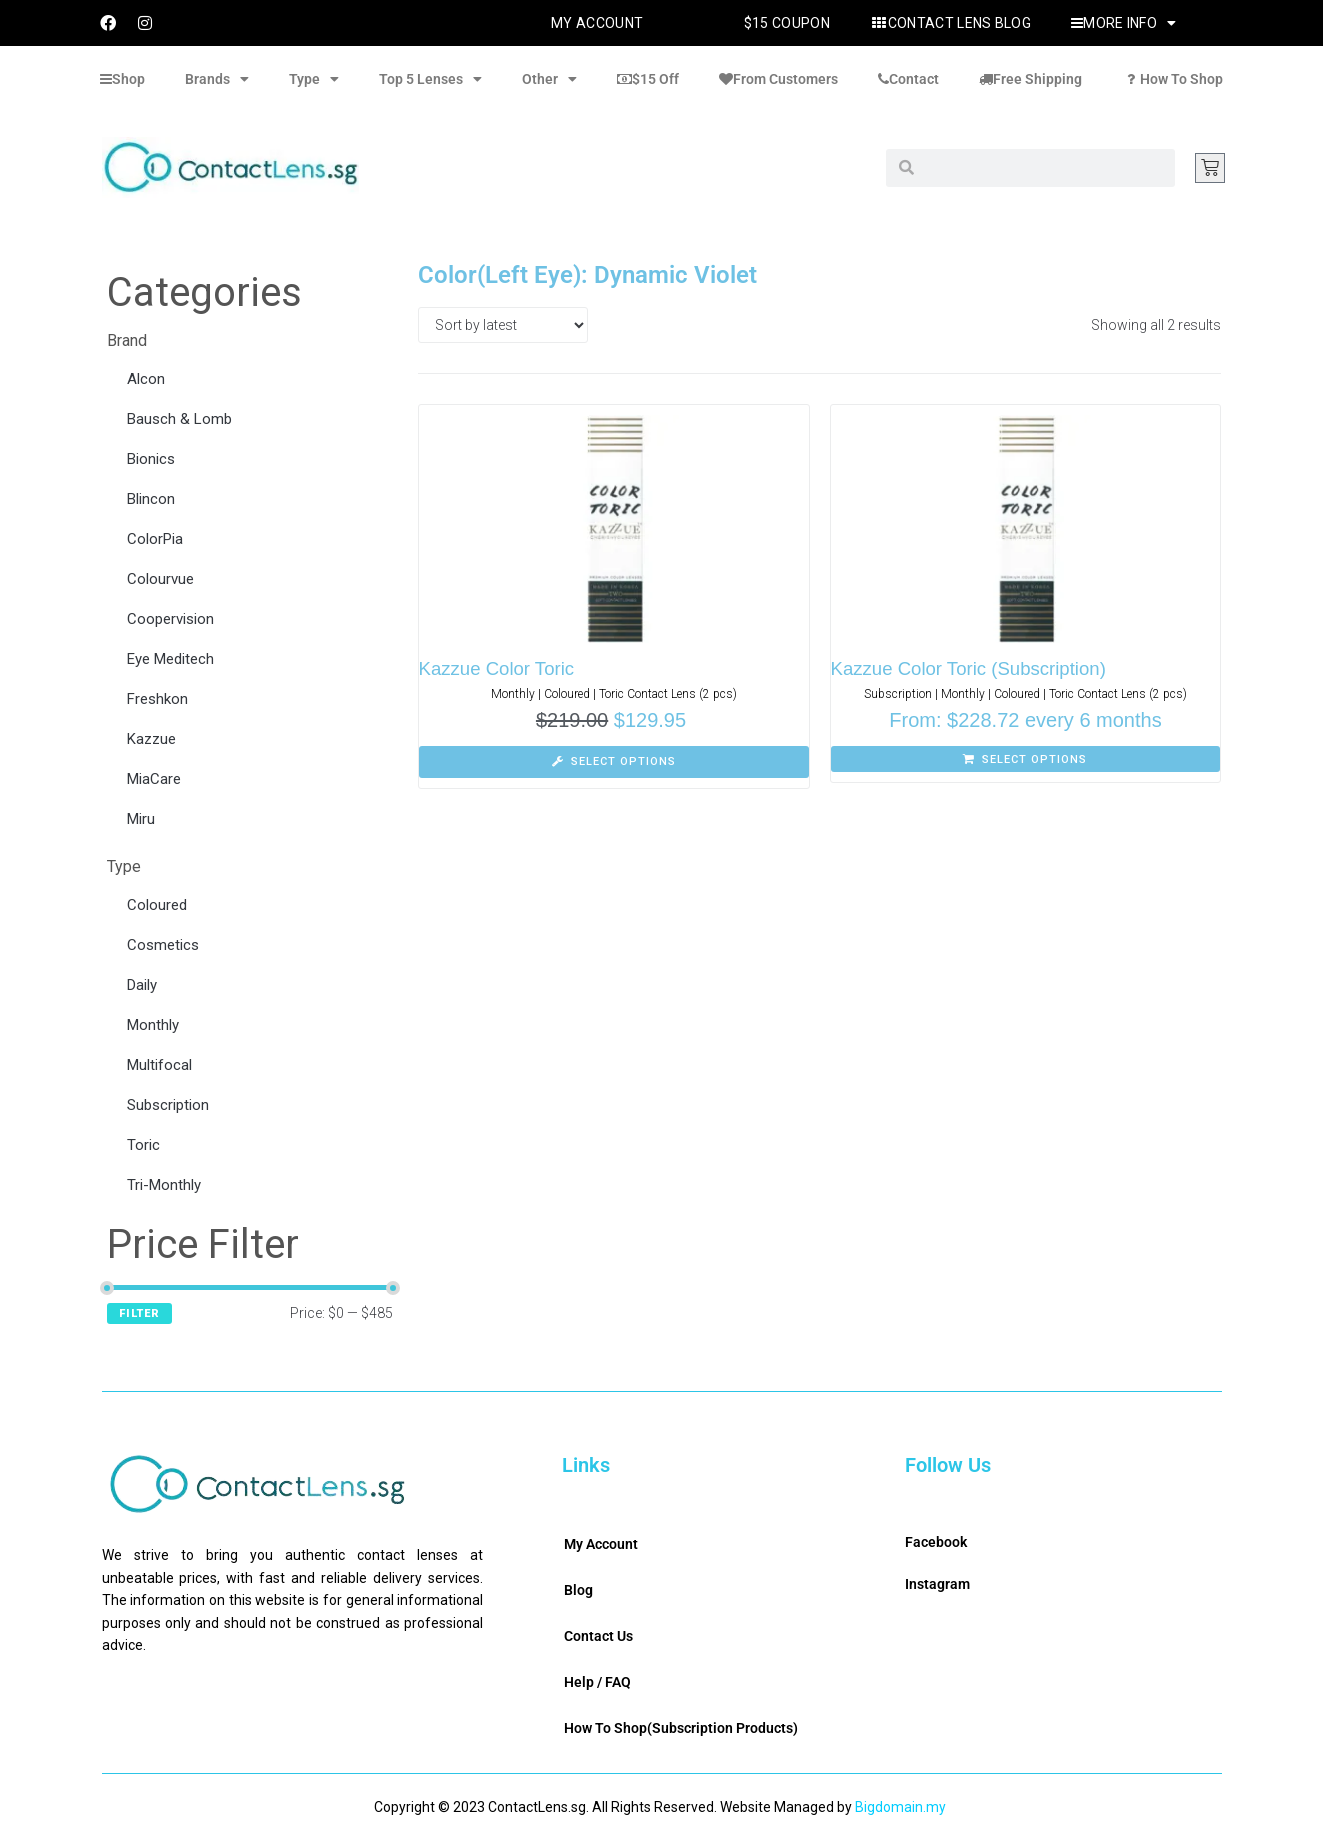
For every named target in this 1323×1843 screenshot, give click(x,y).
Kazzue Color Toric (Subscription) (972, 668)
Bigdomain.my (900, 1807)
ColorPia (155, 539)
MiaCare (154, 779)
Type (314, 79)
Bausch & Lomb (179, 419)
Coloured (157, 905)
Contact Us (598, 1636)
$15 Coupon (787, 23)
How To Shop (1172, 79)
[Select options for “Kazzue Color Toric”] (614, 762)
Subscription (168, 1105)
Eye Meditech (170, 659)
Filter (139, 1313)
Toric (143, 1145)
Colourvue (160, 579)
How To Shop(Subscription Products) (681, 1728)
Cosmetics (163, 945)
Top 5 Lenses (430, 79)
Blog (578, 1590)
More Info (1123, 23)
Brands (217, 79)
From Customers (778, 79)
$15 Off (648, 79)
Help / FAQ (597, 1682)
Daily (142, 985)
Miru (141, 819)
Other (549, 79)
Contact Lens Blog (950, 23)
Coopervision (170, 619)
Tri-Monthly (164, 1185)
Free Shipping (1030, 79)
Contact (908, 79)
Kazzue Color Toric (498, 668)
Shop (122, 79)
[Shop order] (503, 325)
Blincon (151, 499)
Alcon (146, 379)
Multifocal (159, 1065)
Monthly (153, 1025)
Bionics (151, 459)
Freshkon (157, 699)
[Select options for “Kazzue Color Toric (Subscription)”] (1026, 759)
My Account (597, 23)
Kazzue (151, 739)
